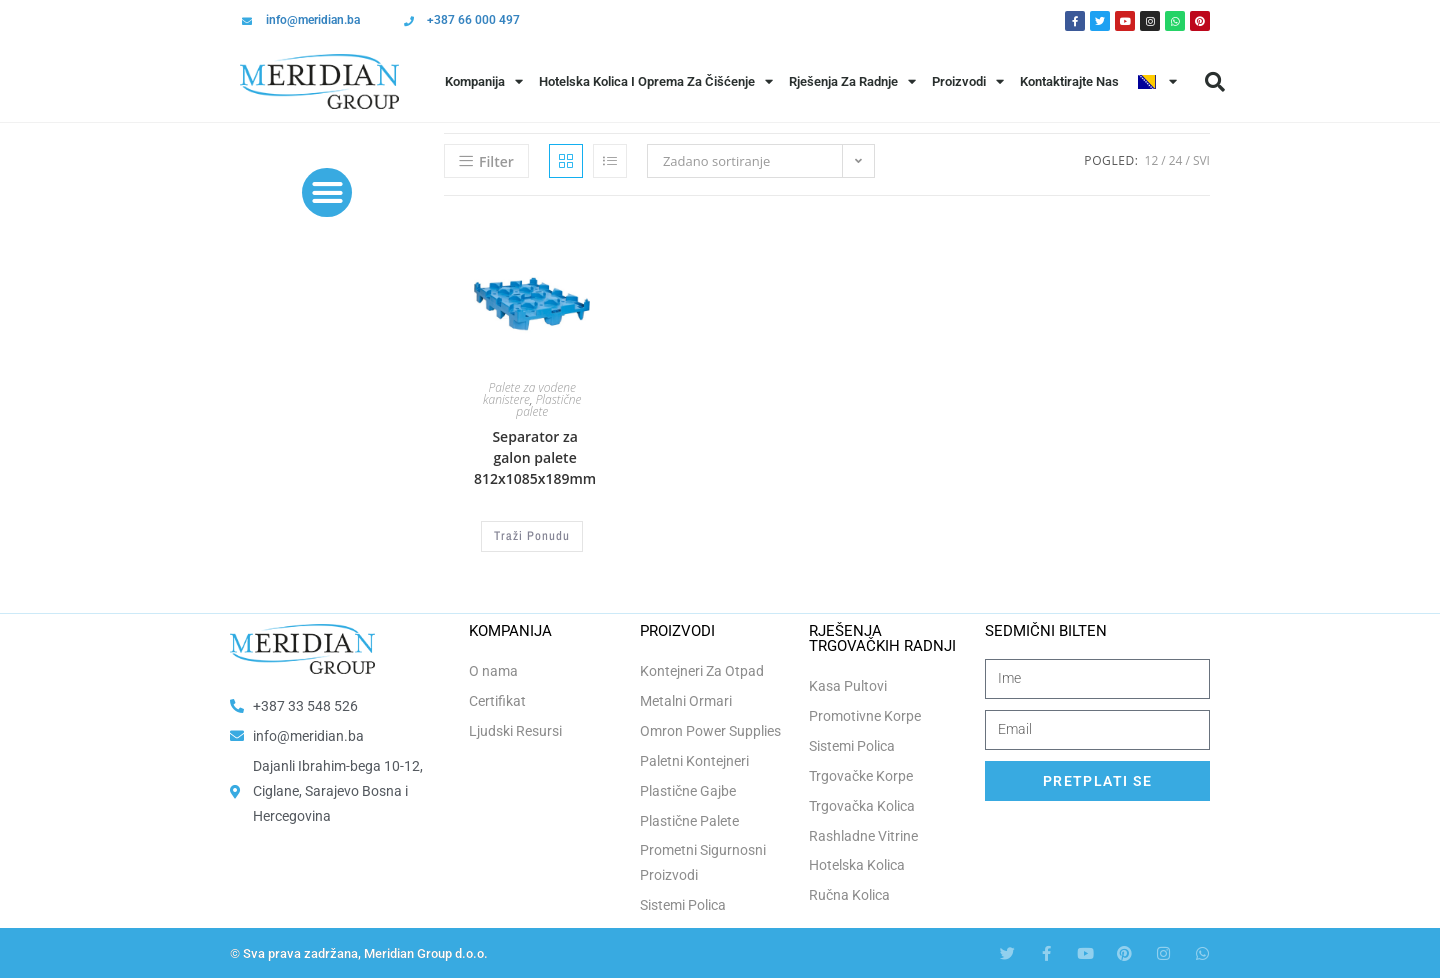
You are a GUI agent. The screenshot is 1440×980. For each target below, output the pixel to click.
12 (1152, 160)
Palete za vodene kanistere (529, 393)
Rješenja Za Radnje (852, 81)
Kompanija (484, 81)
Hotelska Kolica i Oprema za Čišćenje (656, 81)
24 (1176, 160)
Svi (1201, 160)
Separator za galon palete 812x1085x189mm (535, 457)
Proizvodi (968, 81)
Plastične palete (548, 405)
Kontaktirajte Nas (1069, 81)
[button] (1215, 82)
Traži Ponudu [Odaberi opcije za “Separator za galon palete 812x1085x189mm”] (532, 536)
